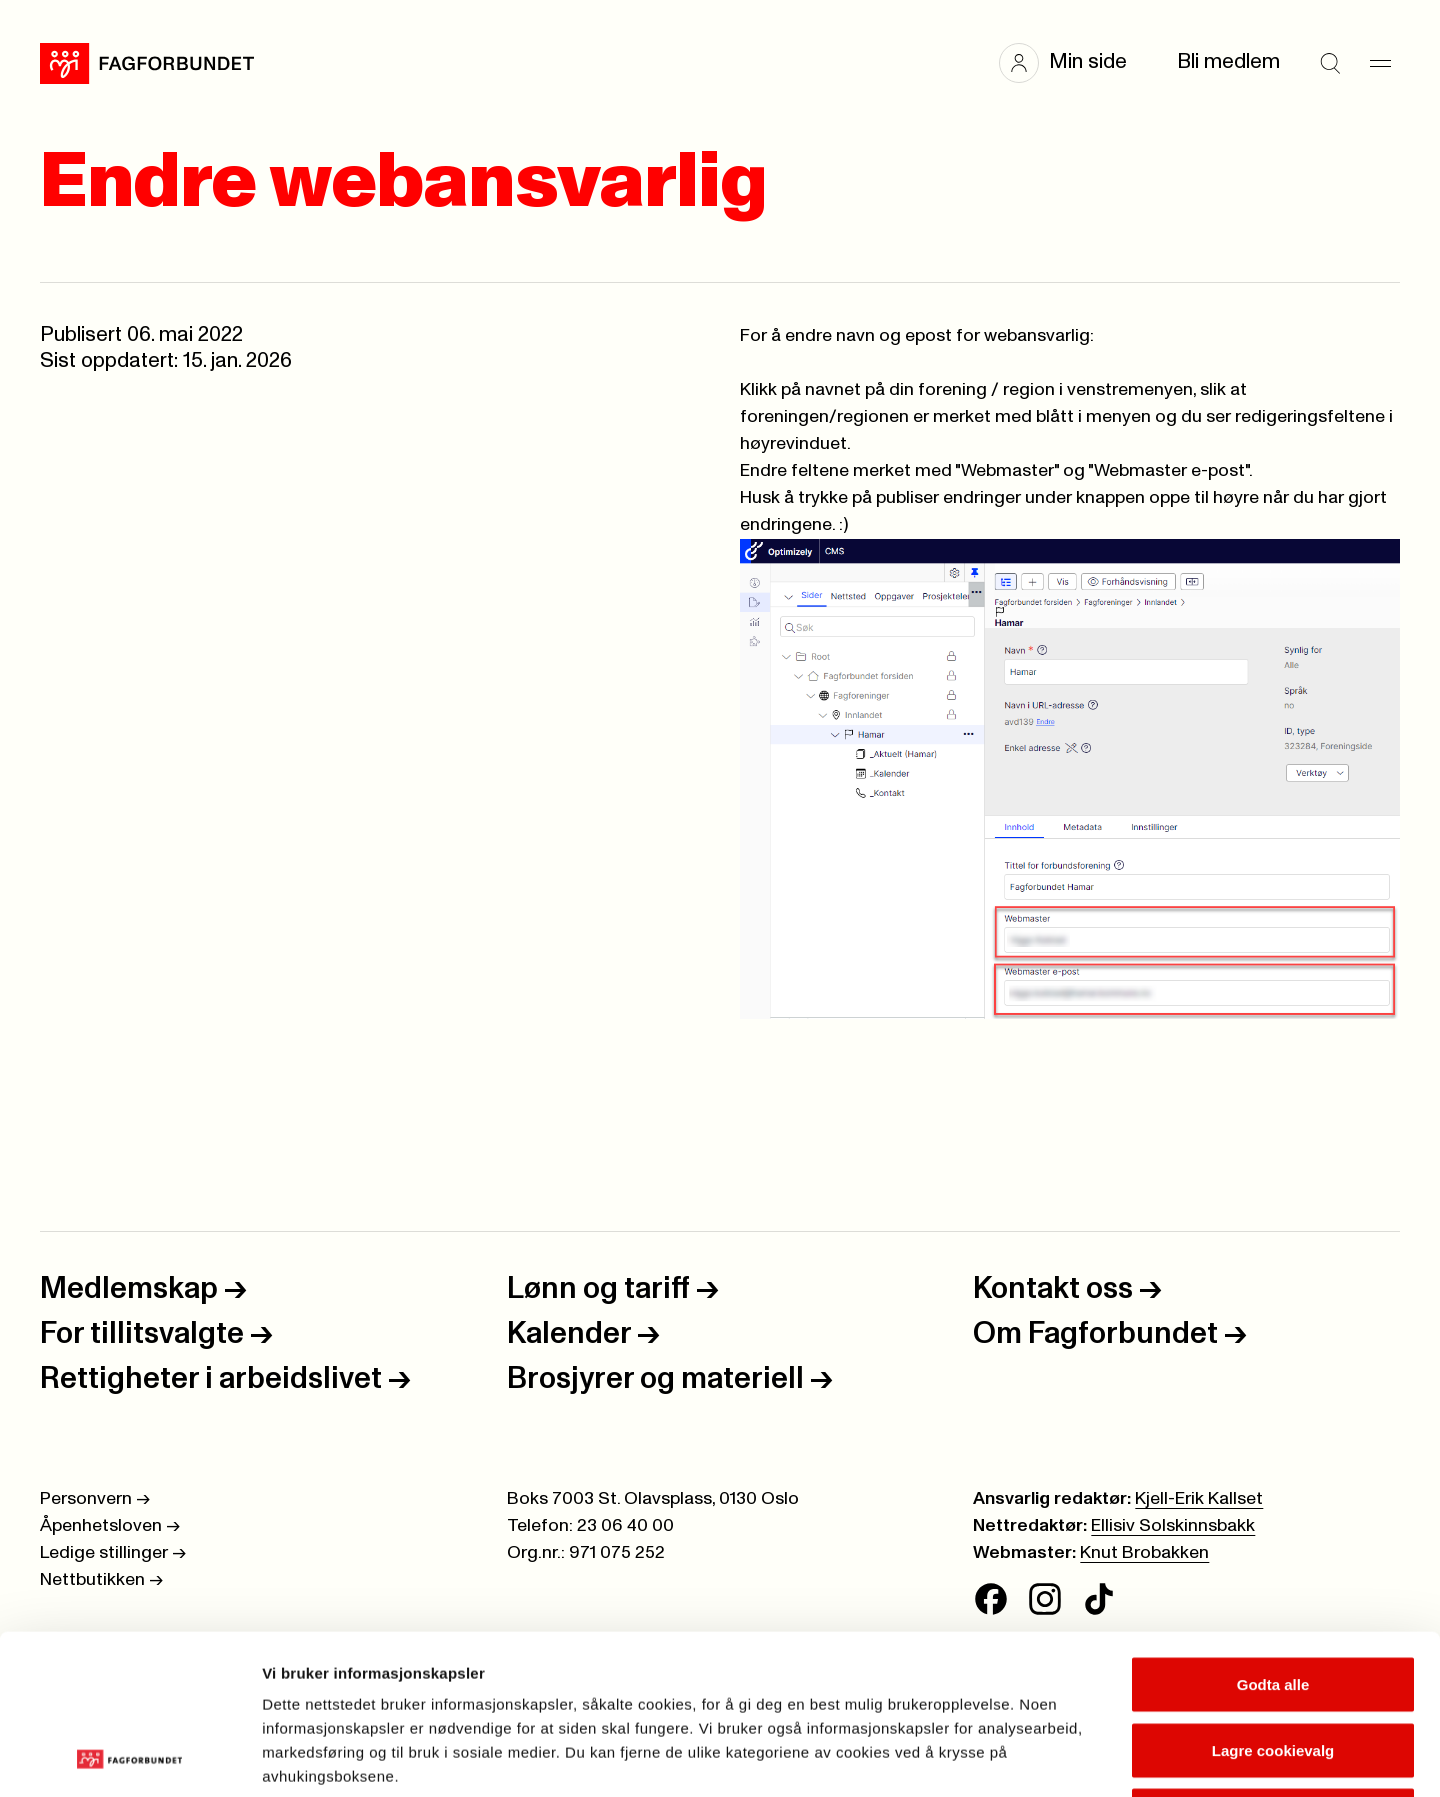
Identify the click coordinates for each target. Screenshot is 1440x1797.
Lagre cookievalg (1273, 1600)
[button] (1073, 63)
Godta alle (1273, 1534)
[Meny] (1380, 63)
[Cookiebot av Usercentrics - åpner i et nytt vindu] (129, 1758)
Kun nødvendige (1273, 1665)
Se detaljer (1075, 1757)
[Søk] (1330, 63)
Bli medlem (1228, 62)
